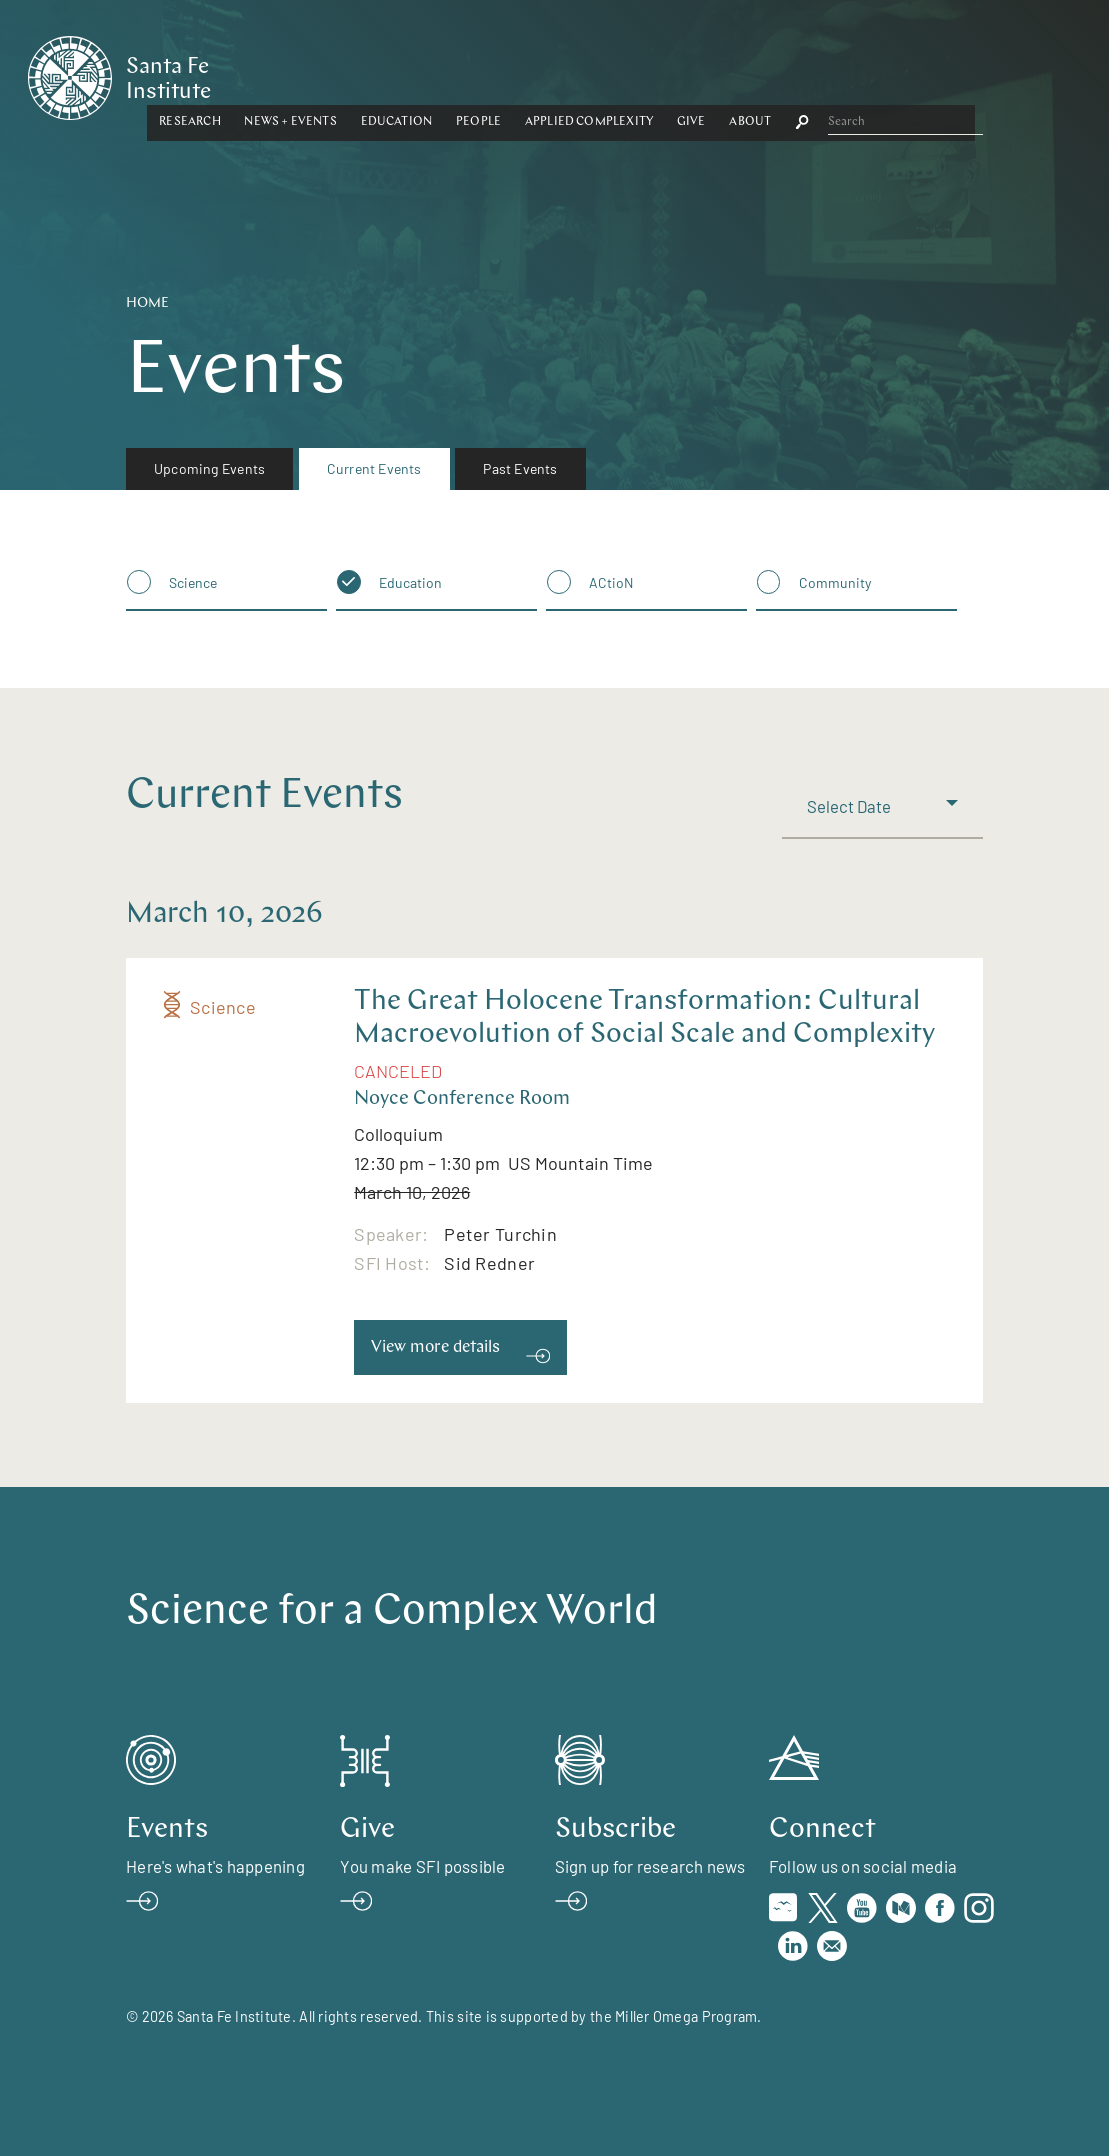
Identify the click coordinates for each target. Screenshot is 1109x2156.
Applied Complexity (751, 73)
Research (351, 73)
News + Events (452, 73)
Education (558, 73)
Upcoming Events (209, 468)
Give (853, 73)
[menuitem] (209, 469)
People (640, 73)
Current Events (374, 468)
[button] (351, 74)
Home (147, 303)
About (912, 73)
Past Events (520, 468)
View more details (435, 1347)
